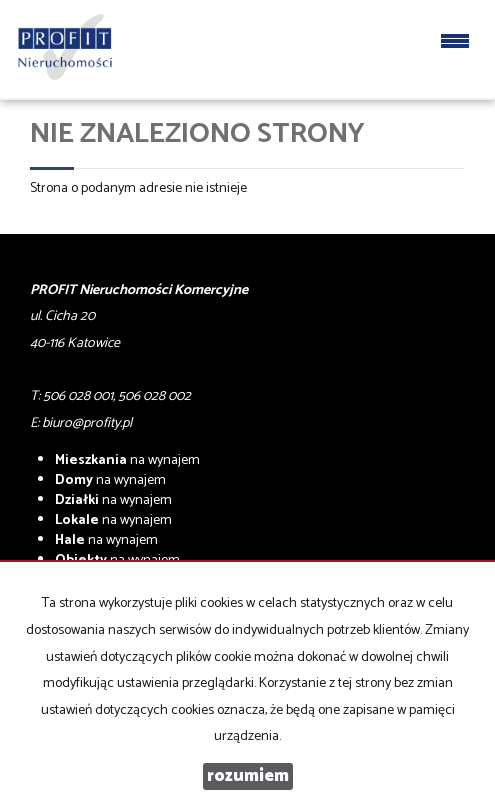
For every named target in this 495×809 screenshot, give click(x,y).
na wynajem (127, 460)
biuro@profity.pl (87, 423)
